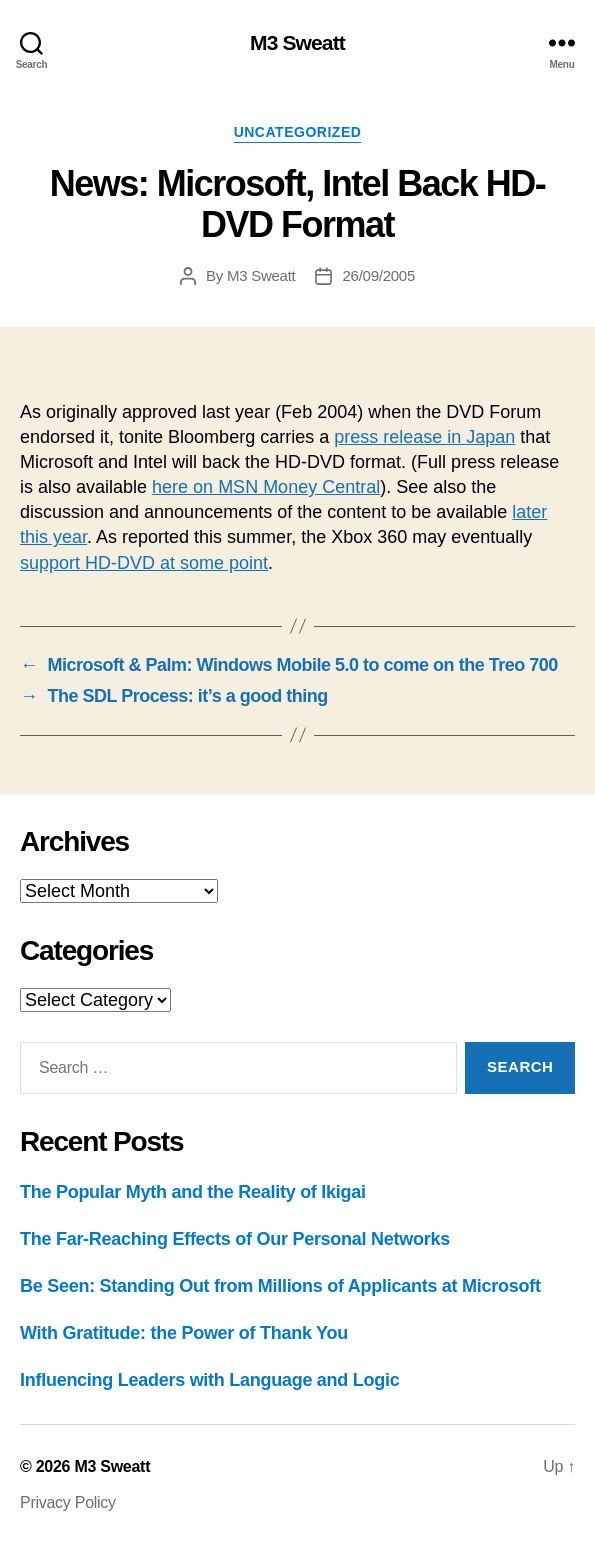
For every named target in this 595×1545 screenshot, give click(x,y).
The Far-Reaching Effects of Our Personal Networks (235, 1239)
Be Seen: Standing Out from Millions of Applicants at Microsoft (280, 1286)
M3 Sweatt (297, 42)
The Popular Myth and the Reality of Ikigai (193, 1192)
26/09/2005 (378, 275)
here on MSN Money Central (266, 487)
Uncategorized (298, 132)
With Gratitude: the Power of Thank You (184, 1333)
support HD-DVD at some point (144, 563)
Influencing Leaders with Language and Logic (209, 1380)
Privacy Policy (68, 1502)
